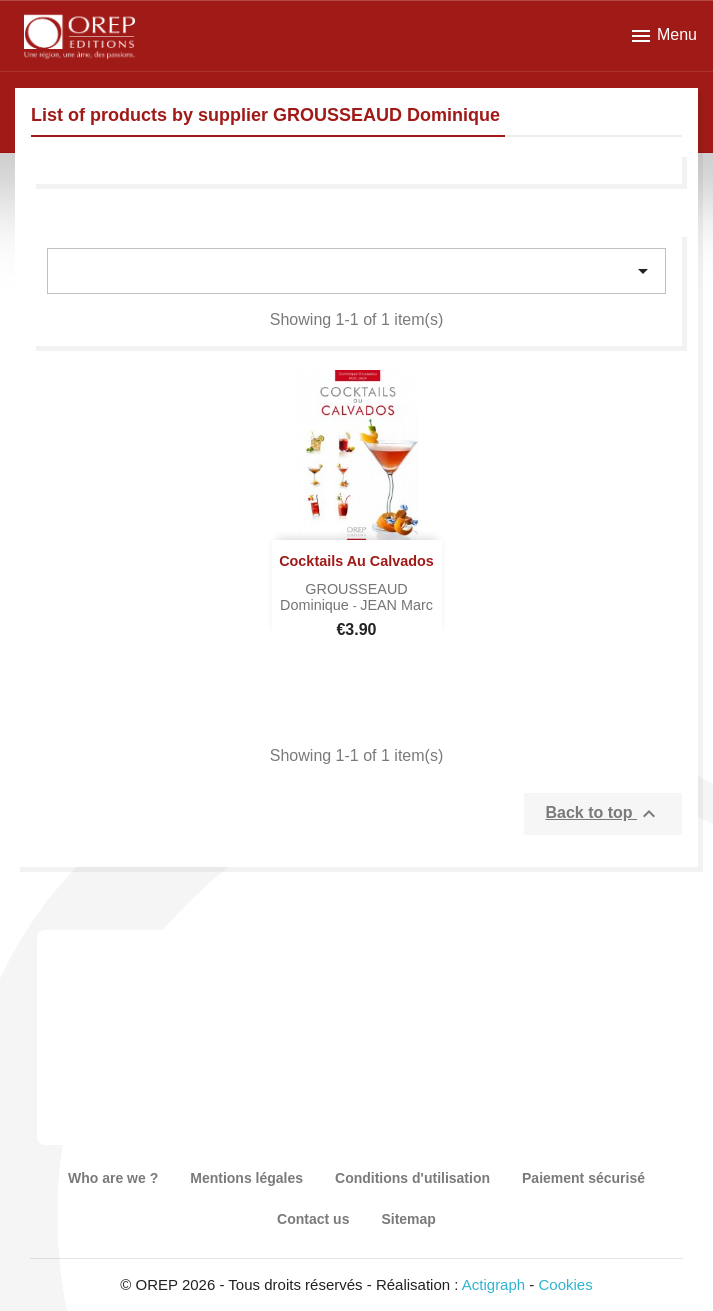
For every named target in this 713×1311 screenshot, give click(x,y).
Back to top (603, 814)
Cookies (566, 1284)
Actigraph (493, 1284)
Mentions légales (246, 1178)
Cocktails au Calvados (356, 561)
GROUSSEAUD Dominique (344, 597)
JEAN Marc (396, 605)
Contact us (313, 1219)
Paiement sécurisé (583, 1178)
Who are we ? (113, 1178)
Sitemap (408, 1219)
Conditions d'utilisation (412, 1178)
